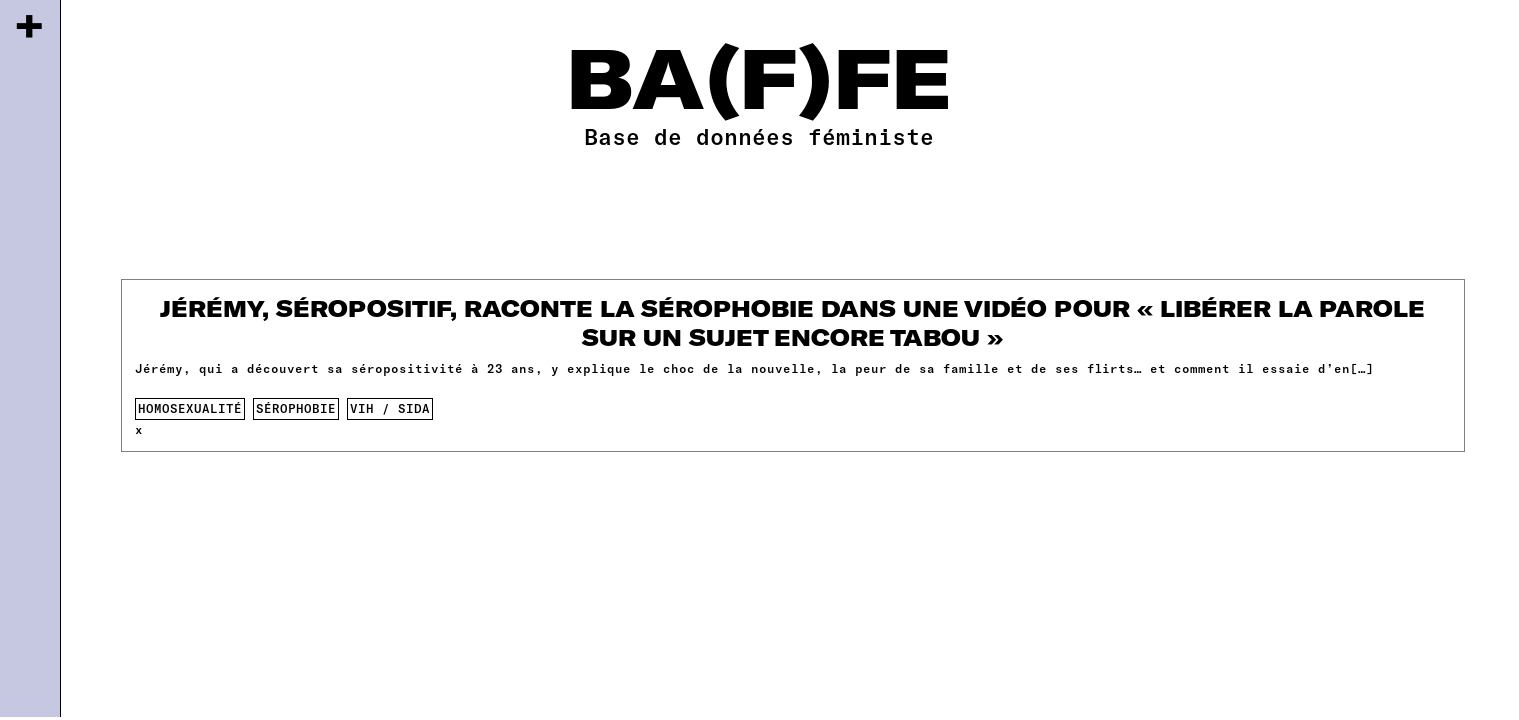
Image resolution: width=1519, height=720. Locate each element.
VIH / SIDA (390, 408)
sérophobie (296, 408)
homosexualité (190, 408)
